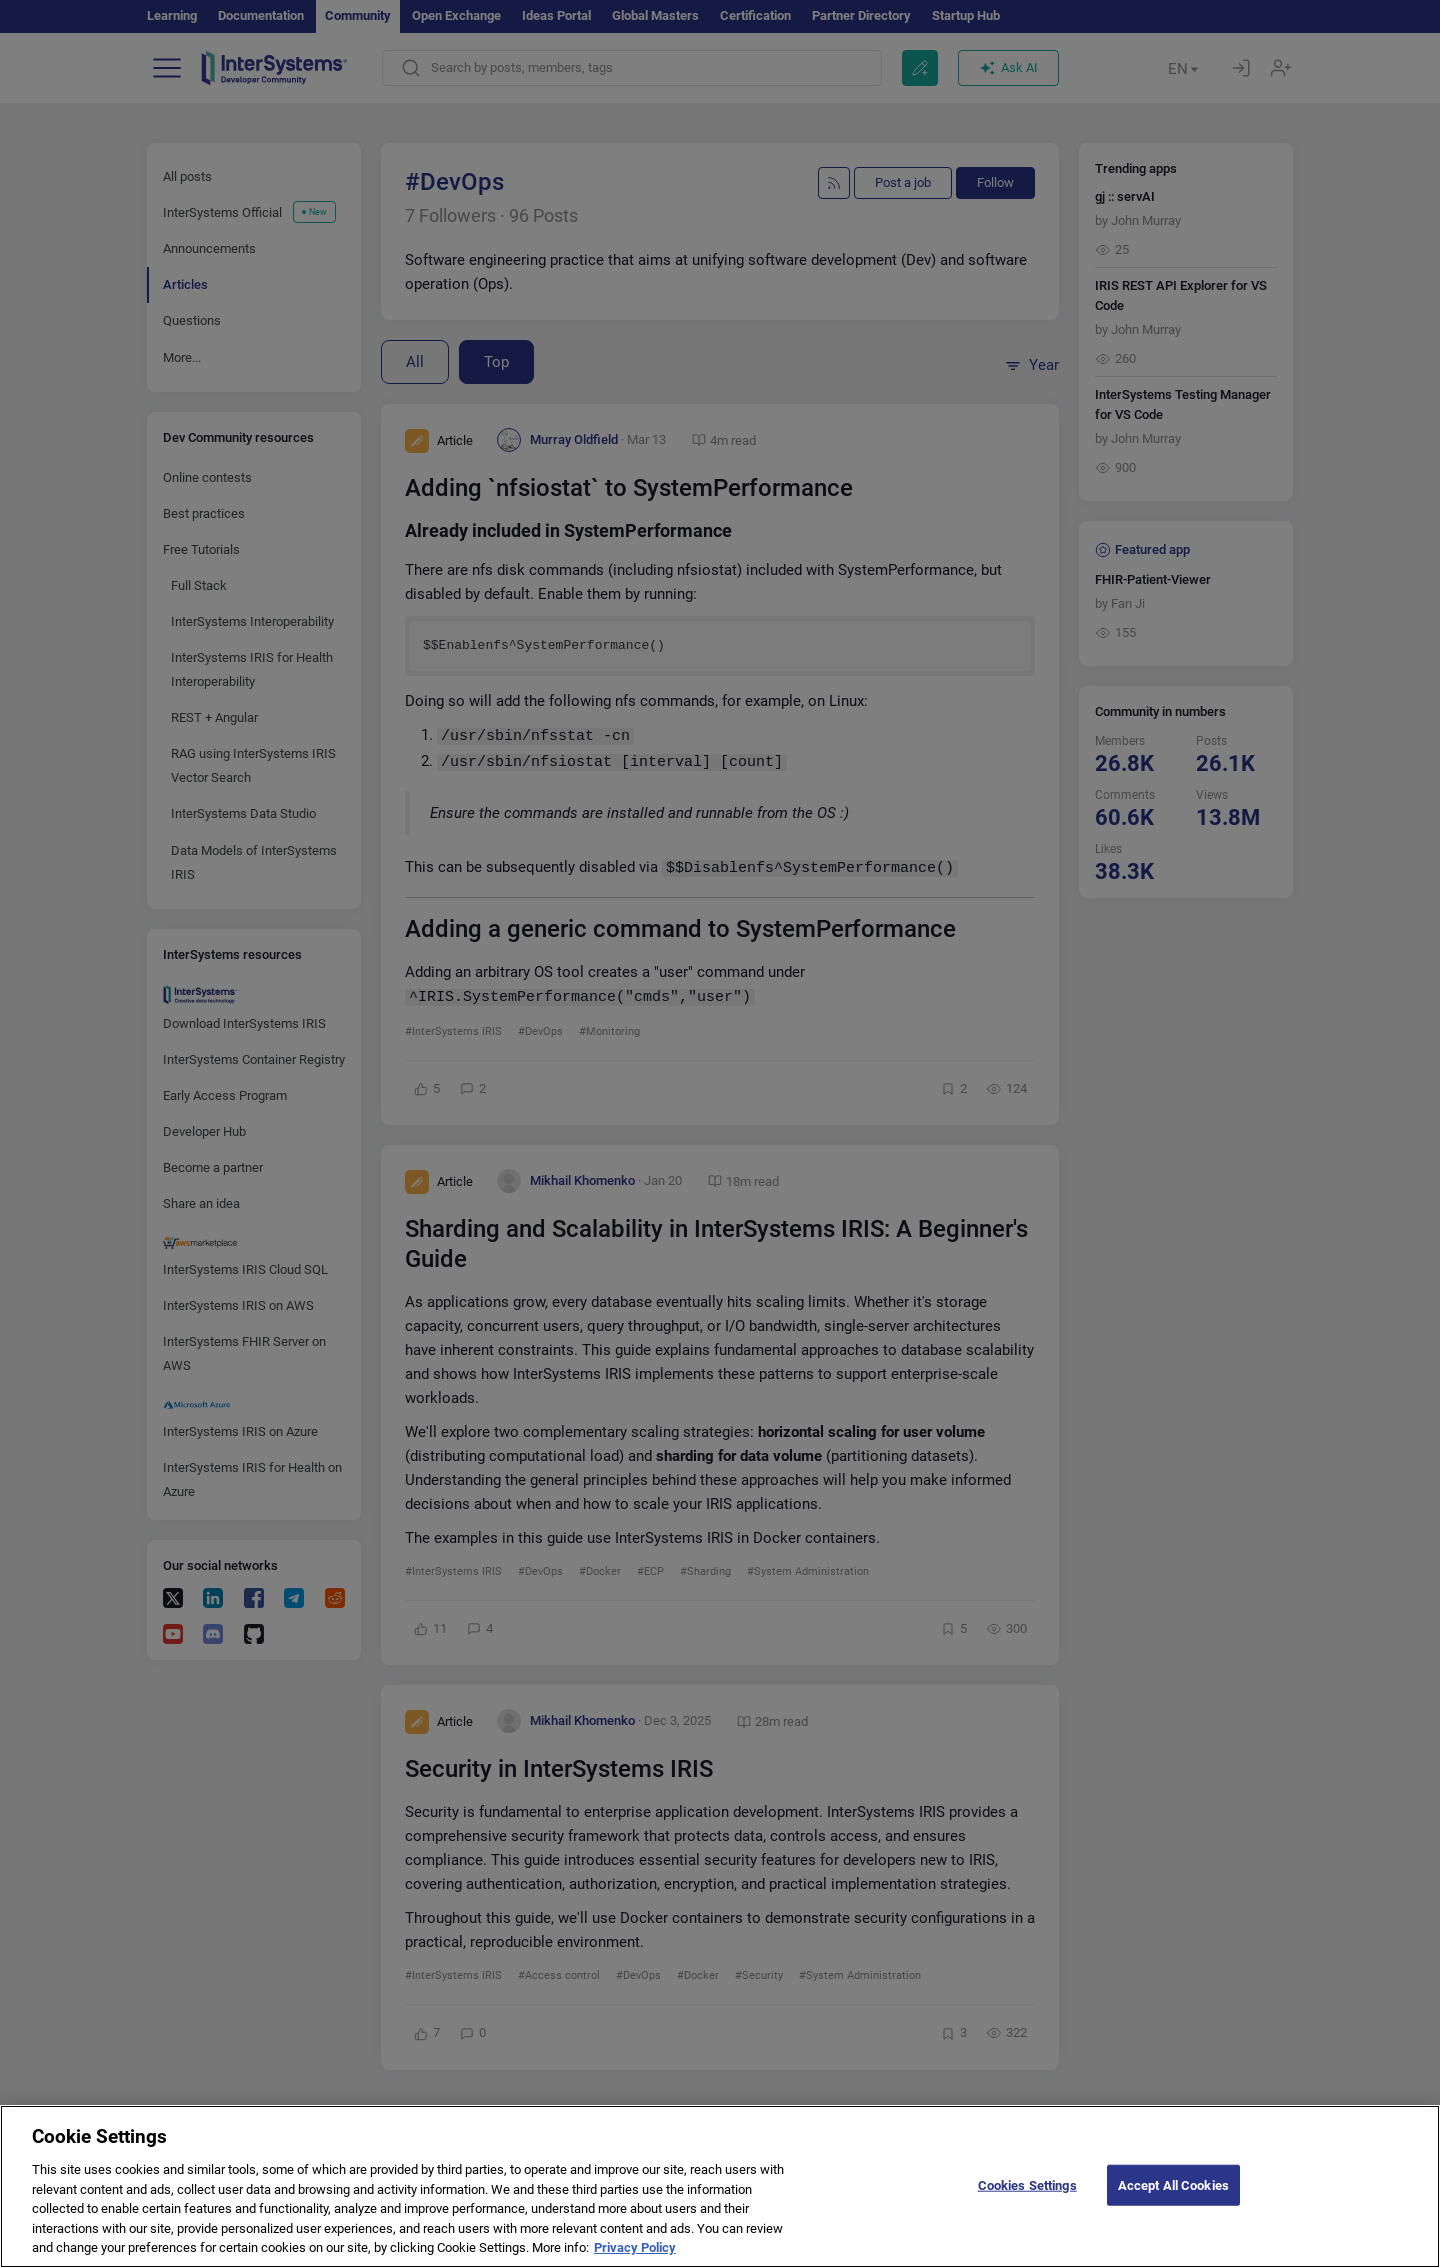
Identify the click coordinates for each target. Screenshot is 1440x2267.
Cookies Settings (1027, 2198)
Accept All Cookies (1173, 2198)
